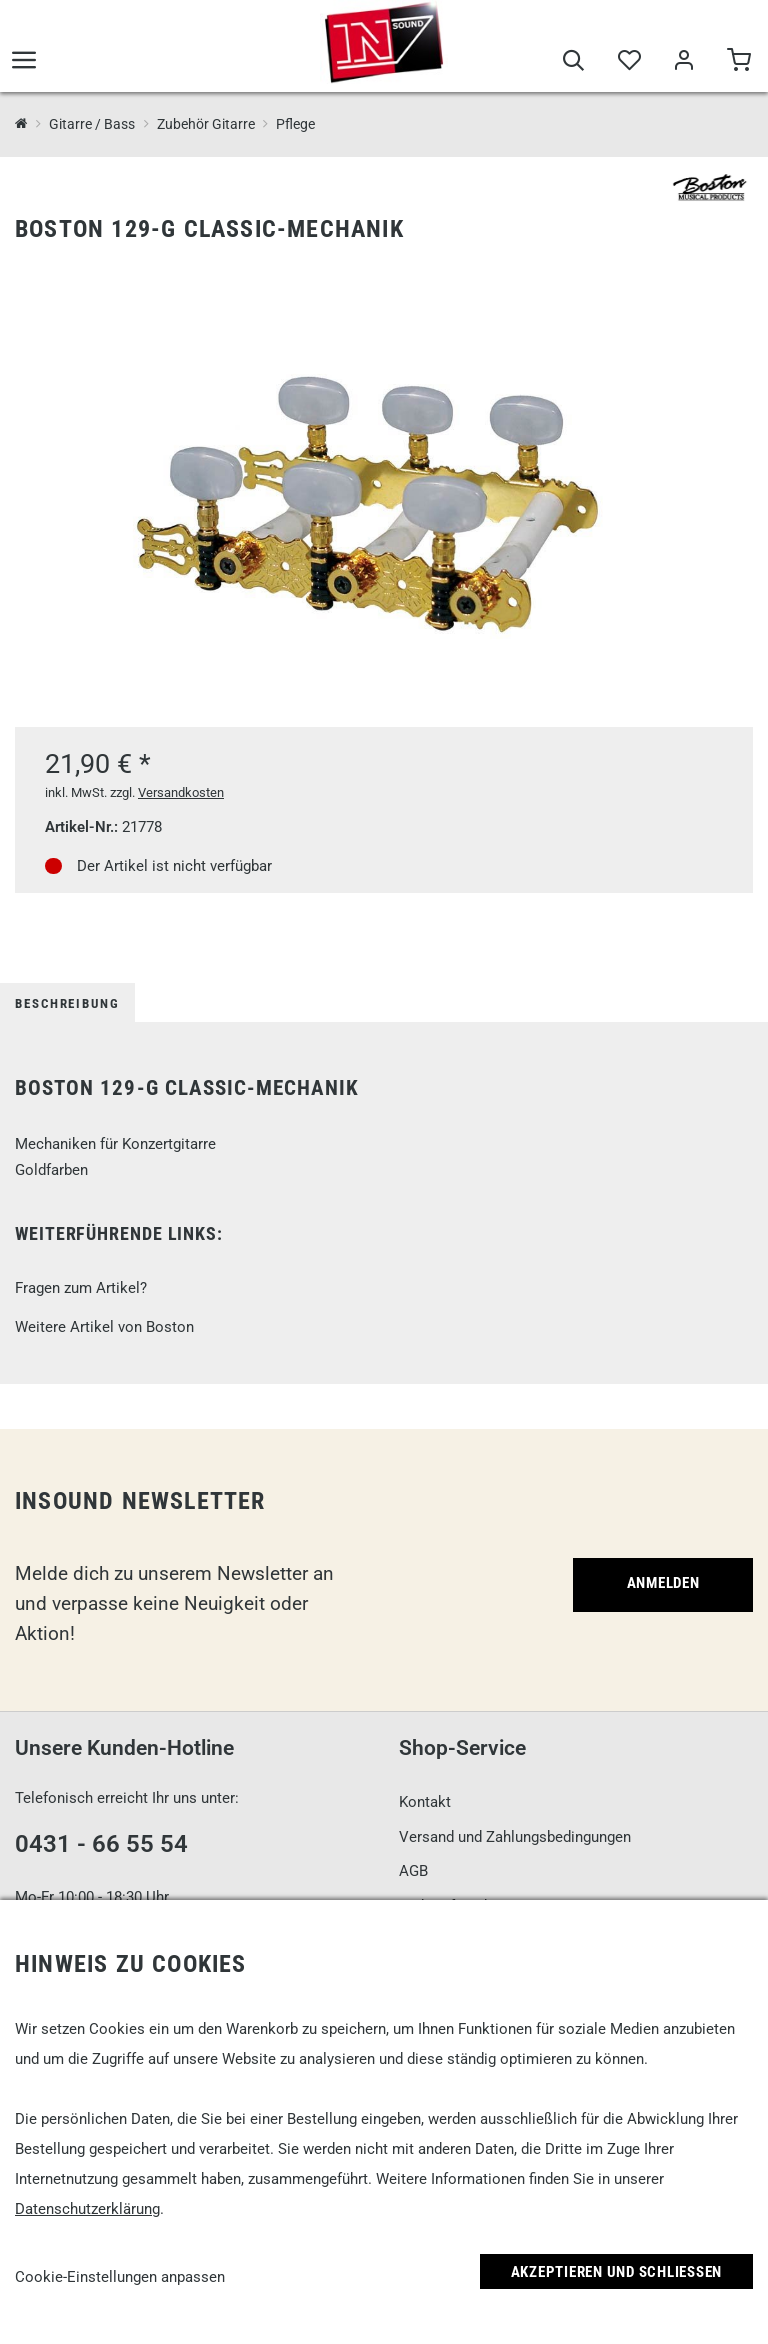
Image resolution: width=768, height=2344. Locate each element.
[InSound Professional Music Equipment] (21, 124)
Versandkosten (181, 792)
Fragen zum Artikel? (81, 1288)
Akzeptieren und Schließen (617, 2272)
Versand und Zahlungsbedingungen (515, 1837)
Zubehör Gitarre (206, 124)
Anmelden (663, 1583)
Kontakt (425, 1802)
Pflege (295, 124)
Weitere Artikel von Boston (104, 1327)
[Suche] (573, 62)
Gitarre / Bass (92, 124)
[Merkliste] (628, 62)
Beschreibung (67, 1003)
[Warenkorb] (738, 62)
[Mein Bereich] (683, 62)
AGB (413, 1871)
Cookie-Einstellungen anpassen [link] (120, 2277)
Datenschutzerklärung (87, 2209)
